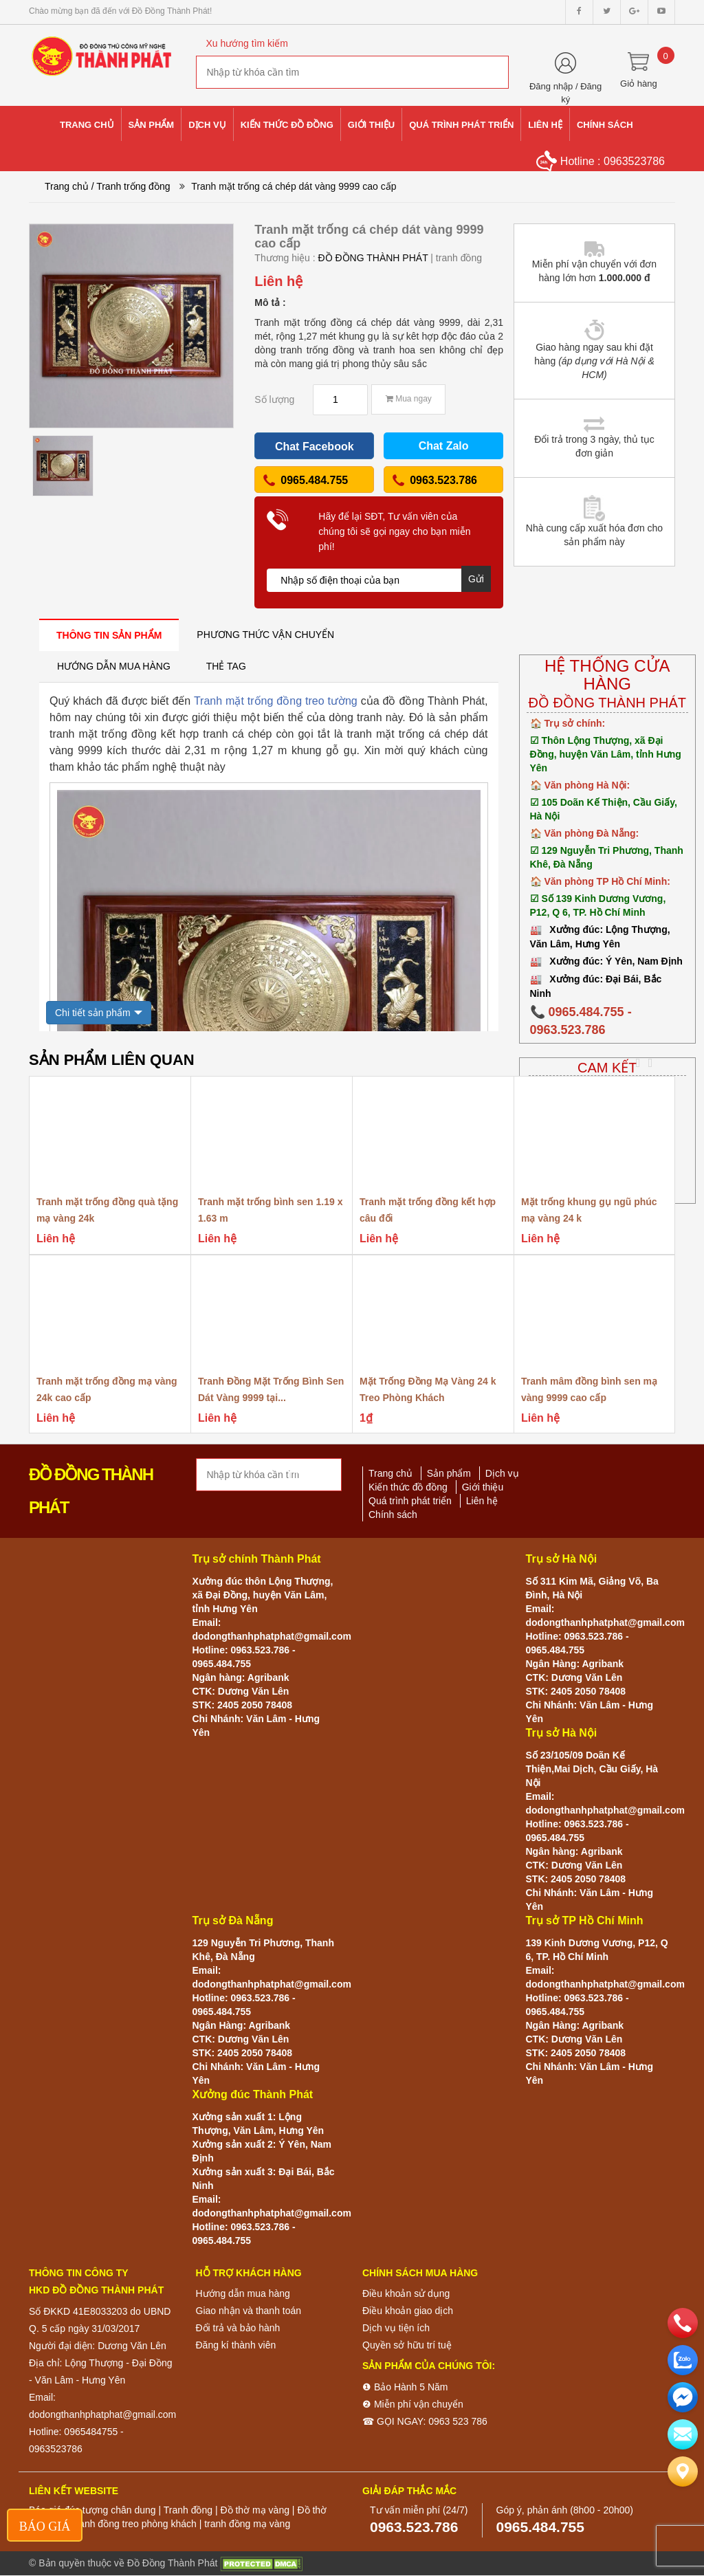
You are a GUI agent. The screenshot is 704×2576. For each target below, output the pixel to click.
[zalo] (683, 2360)
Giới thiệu (483, 1487)
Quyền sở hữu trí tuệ (407, 2345)
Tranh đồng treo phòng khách (133, 2523)
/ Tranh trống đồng (130, 186)
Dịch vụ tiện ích (396, 2327)
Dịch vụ (502, 1473)
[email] (683, 2397)
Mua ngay (409, 399)
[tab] (109, 635)
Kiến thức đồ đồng (408, 1487)
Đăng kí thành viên (236, 2345)
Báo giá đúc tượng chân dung (92, 2510)
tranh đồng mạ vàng (247, 2523)
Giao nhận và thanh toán (249, 2310)
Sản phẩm (449, 1473)
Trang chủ (67, 186)
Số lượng (274, 399)
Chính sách (392, 1514)
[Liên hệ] (683, 2471)
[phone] (683, 2323)
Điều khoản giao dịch (407, 2310)
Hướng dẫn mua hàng (243, 2293)
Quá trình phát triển (410, 1500)
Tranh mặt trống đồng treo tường (276, 701)
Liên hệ (482, 1500)
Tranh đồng (188, 2510)
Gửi (476, 578)
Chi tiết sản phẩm (93, 1012)
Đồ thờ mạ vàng (254, 2510)
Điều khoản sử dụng (406, 2293)
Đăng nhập (551, 86)
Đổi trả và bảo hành (238, 2327)
